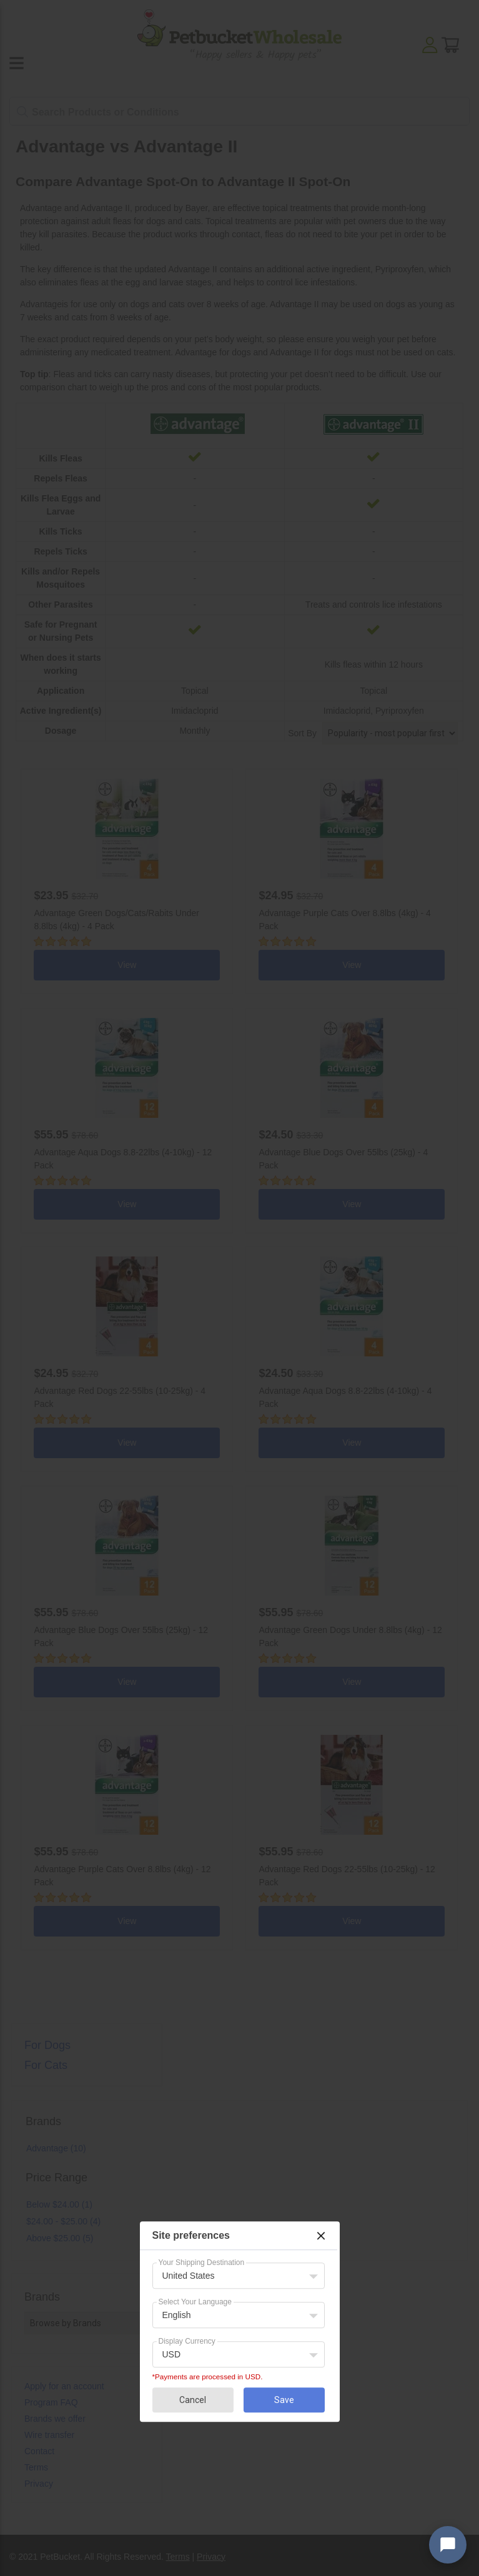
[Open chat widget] (448, 2545)
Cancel (192, 2400)
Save (284, 2400)
